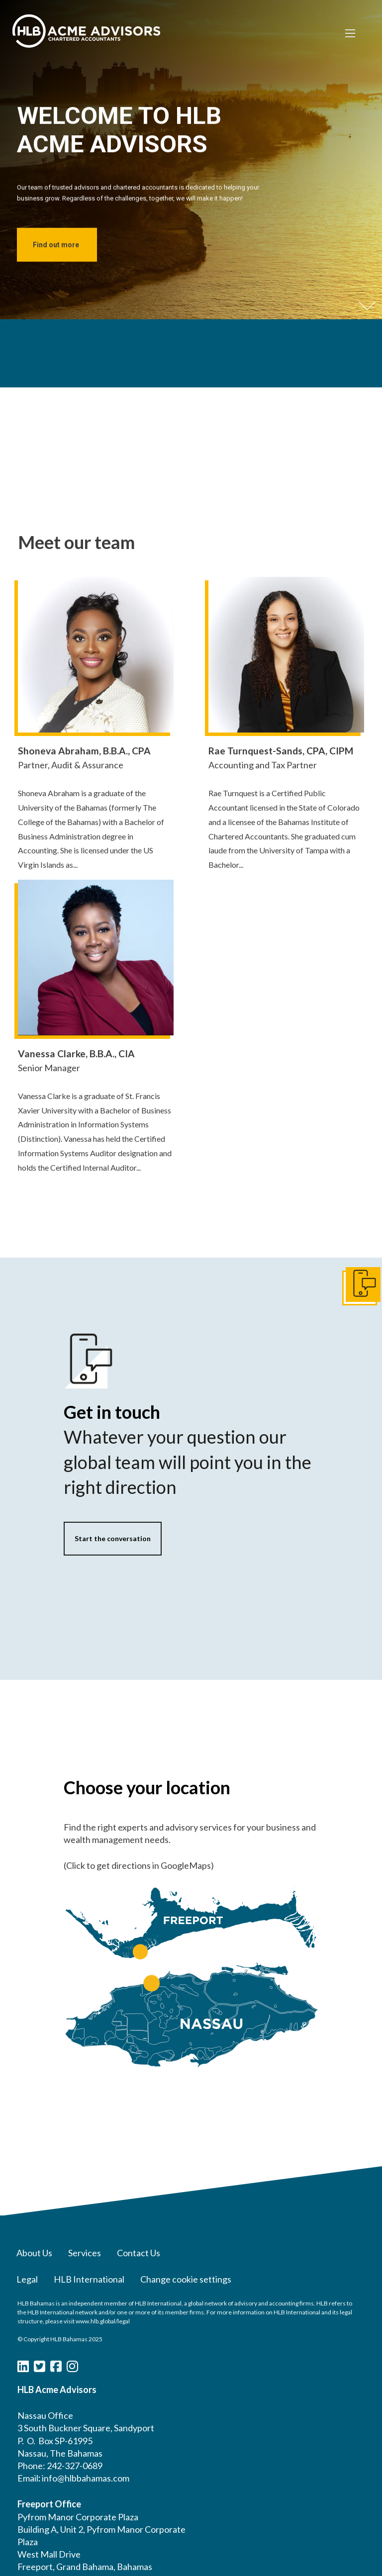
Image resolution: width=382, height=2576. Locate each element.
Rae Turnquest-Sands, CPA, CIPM (280, 750)
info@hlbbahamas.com (85, 2478)
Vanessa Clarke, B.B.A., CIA (76, 1053)
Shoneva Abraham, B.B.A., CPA (84, 750)
